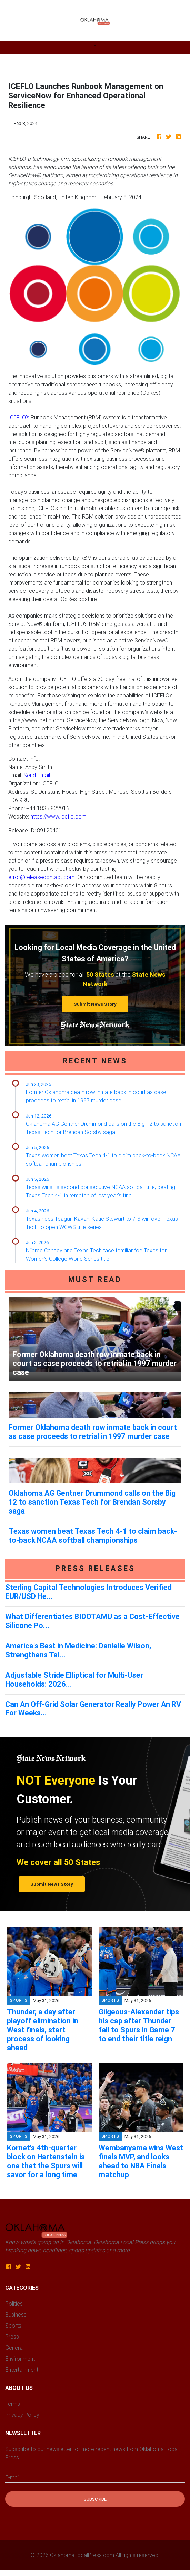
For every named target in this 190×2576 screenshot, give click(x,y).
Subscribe (95, 2499)
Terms (12, 2403)
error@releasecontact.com (41, 877)
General (14, 2347)
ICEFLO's (18, 417)
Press (12, 2336)
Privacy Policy (22, 2414)
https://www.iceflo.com (58, 816)
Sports (13, 2325)
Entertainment (21, 2369)
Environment (20, 2358)
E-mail (12, 2477)
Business (16, 2314)
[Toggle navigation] (95, 48)
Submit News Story (95, 1004)
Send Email (36, 775)
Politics (14, 2303)
